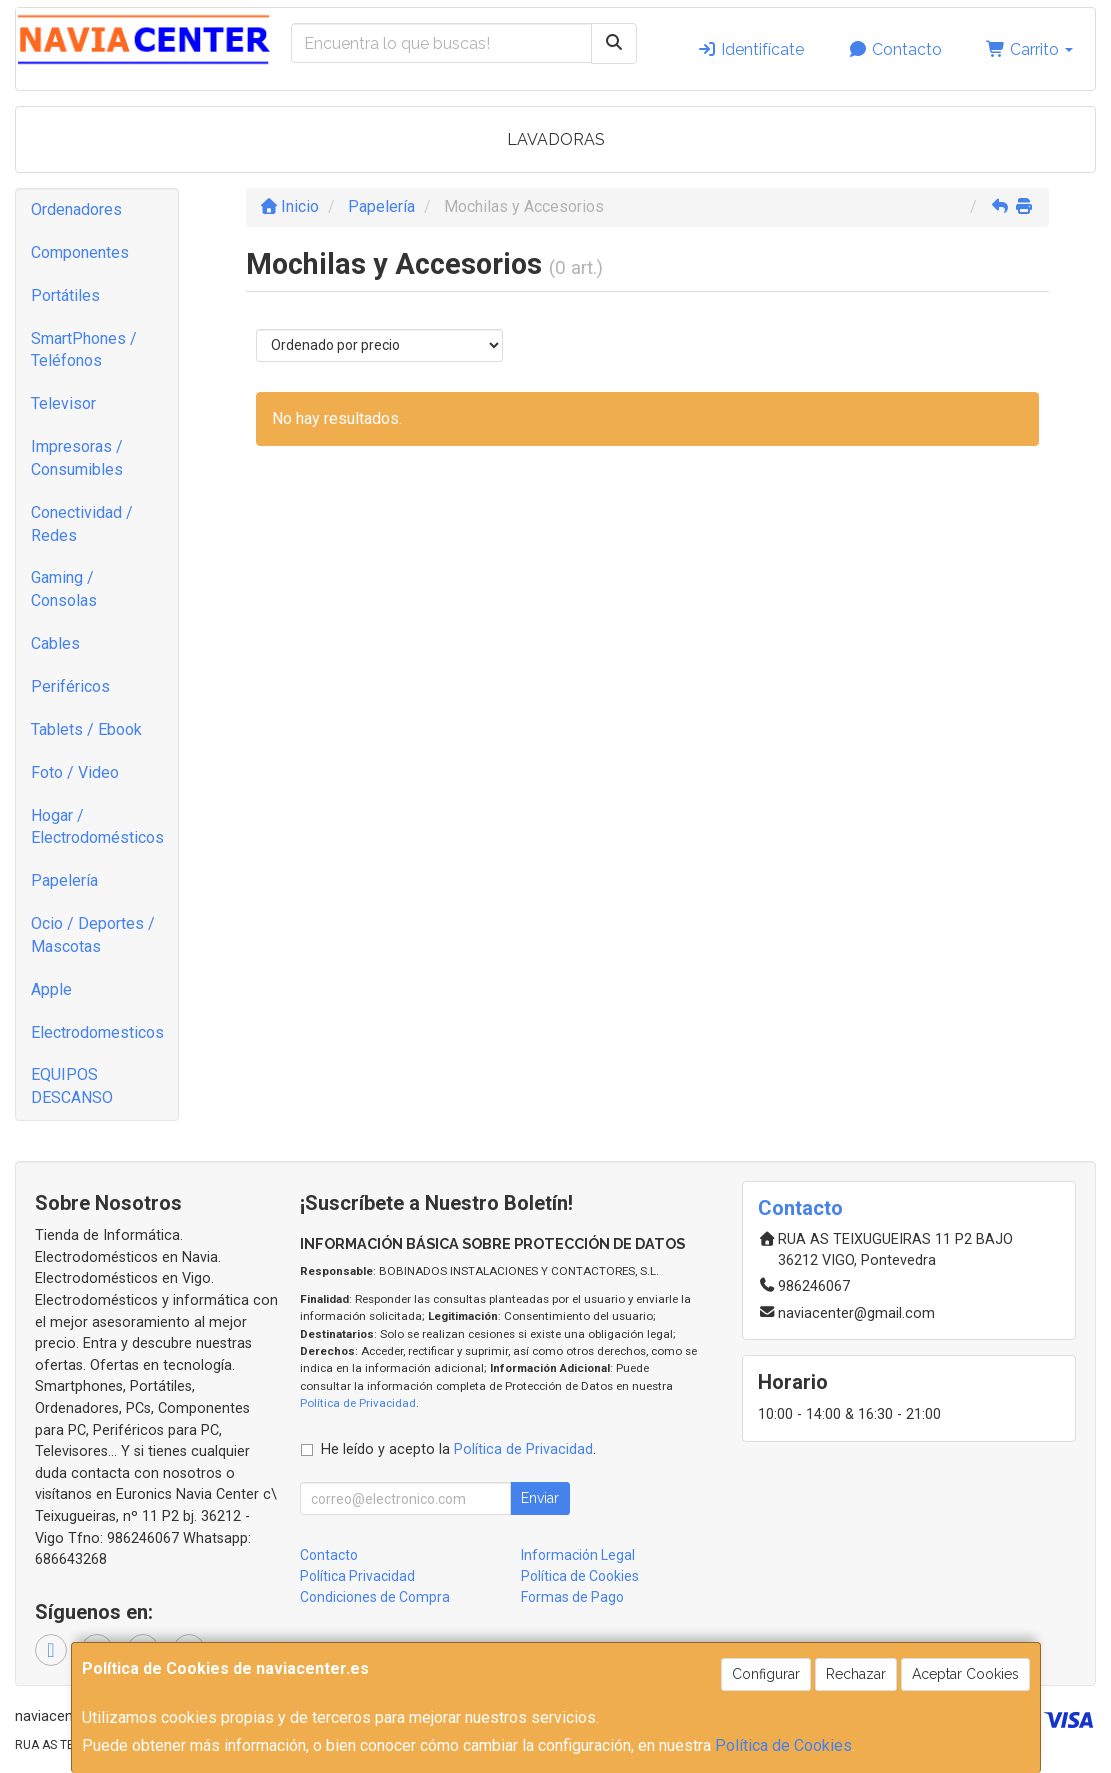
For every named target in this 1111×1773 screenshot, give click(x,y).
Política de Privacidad (358, 1403)
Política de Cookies (783, 1745)
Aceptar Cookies (965, 1674)
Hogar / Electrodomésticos (97, 827)
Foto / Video (75, 772)
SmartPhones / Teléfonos (84, 350)
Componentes (80, 252)
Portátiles (65, 295)
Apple (51, 989)
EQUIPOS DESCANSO (72, 1086)
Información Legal (578, 1555)
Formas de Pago (572, 1597)
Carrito (1029, 49)
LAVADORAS (556, 139)
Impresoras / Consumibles (77, 458)
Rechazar (856, 1674)
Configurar (766, 1674)
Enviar (540, 1498)
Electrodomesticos (97, 1032)
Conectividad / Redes (82, 524)
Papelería (64, 880)
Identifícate (750, 49)
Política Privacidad (357, 1576)
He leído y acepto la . (458, 1449)
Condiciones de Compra (375, 1597)
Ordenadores (76, 209)
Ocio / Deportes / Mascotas (93, 935)
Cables (55, 643)
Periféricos (70, 686)
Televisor (63, 403)
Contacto (895, 49)
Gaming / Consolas (64, 589)
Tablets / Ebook (86, 729)
